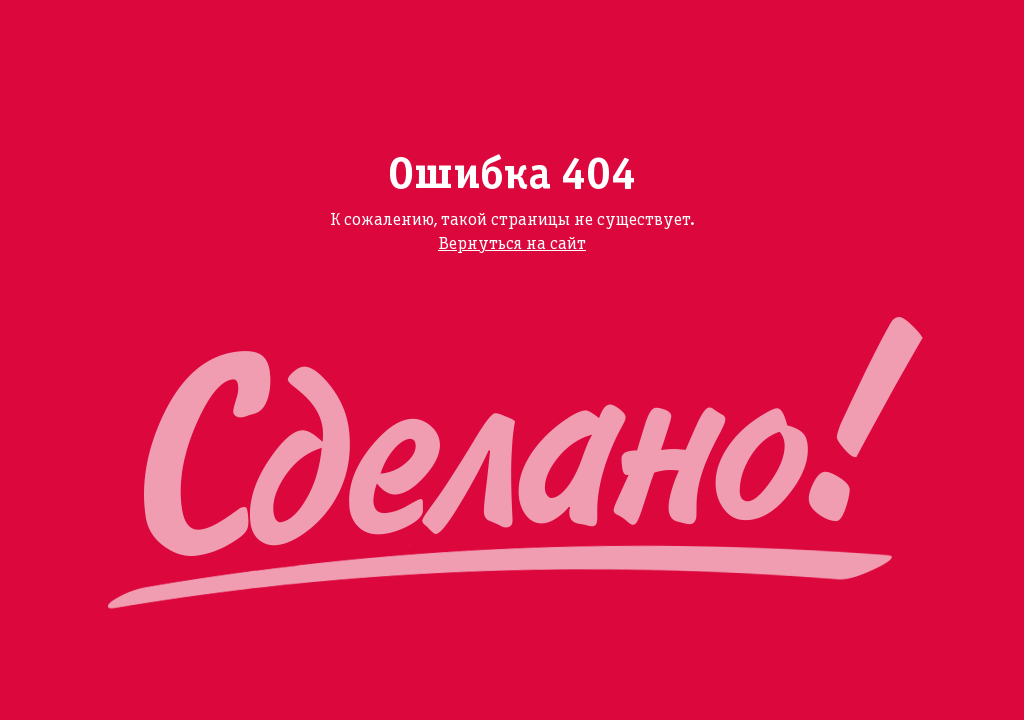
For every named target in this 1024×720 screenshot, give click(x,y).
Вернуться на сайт (512, 244)
